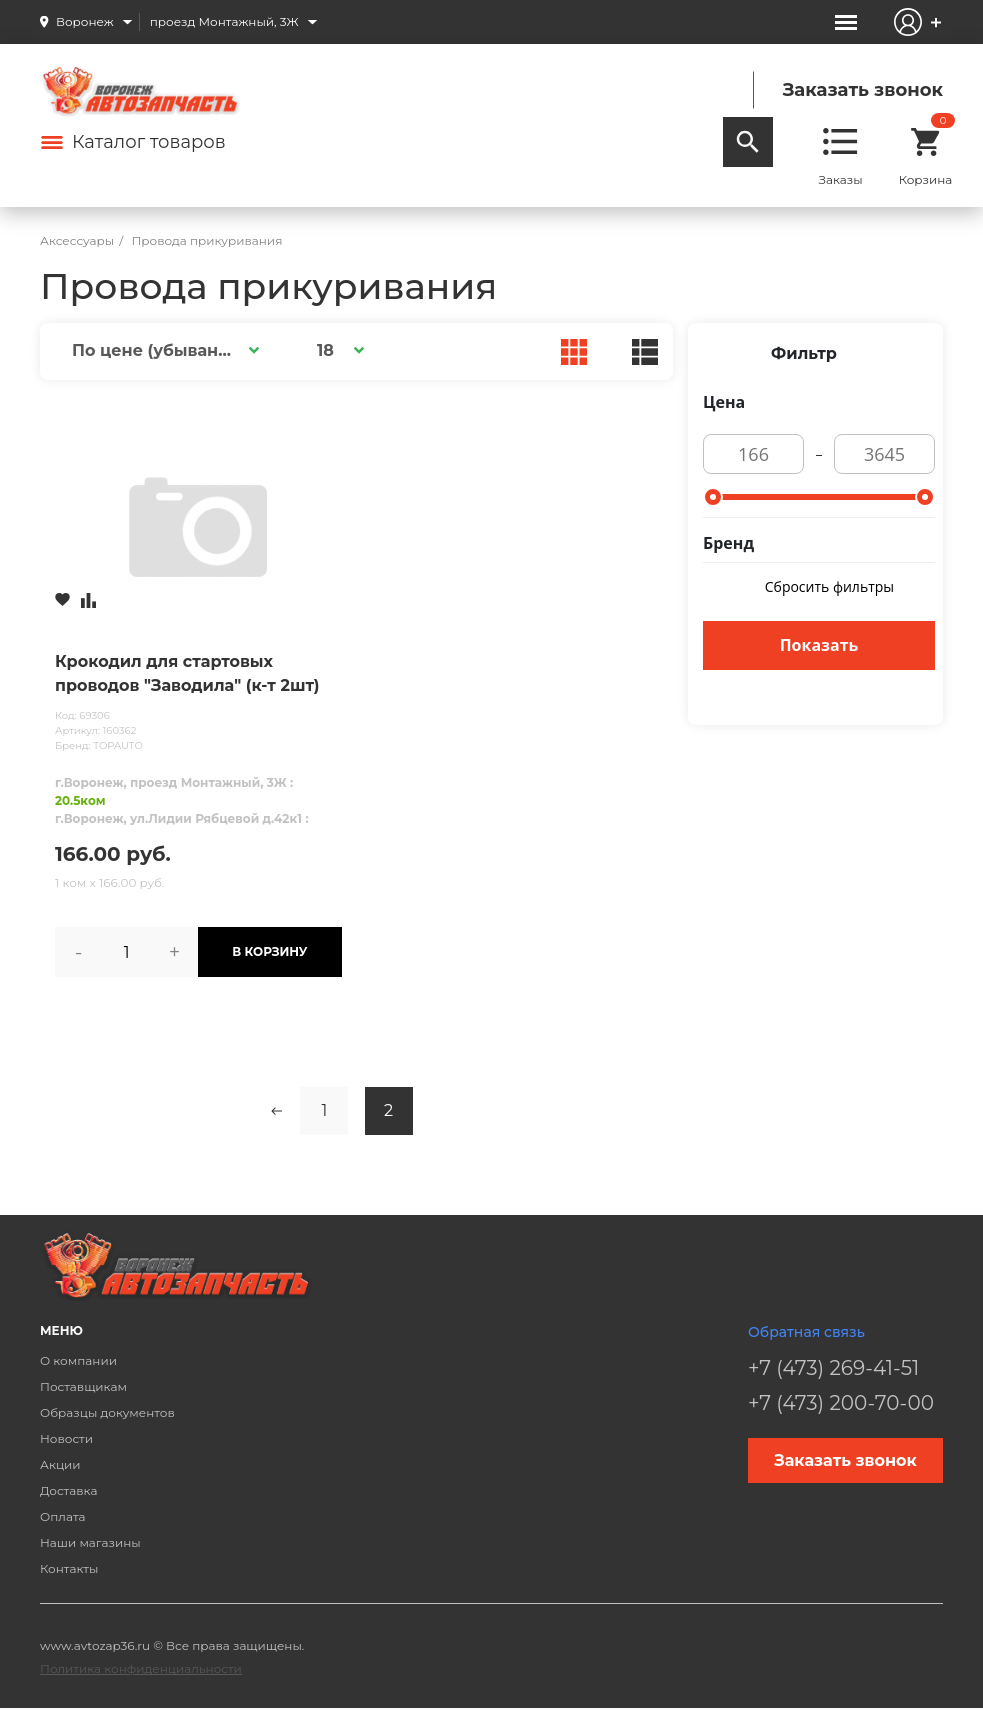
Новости (66, 1438)
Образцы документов (107, 1412)
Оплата (63, 1516)
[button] (162, 350)
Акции (60, 1464)
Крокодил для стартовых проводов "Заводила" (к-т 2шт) (187, 673)
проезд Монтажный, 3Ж (224, 21)
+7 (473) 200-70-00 (841, 1403)
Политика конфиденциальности (141, 1668)
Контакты (69, 1568)
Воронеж (85, 21)
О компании (78, 1360)
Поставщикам (83, 1386)
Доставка (68, 1490)
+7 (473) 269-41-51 (833, 1368)
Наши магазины (90, 1542)
